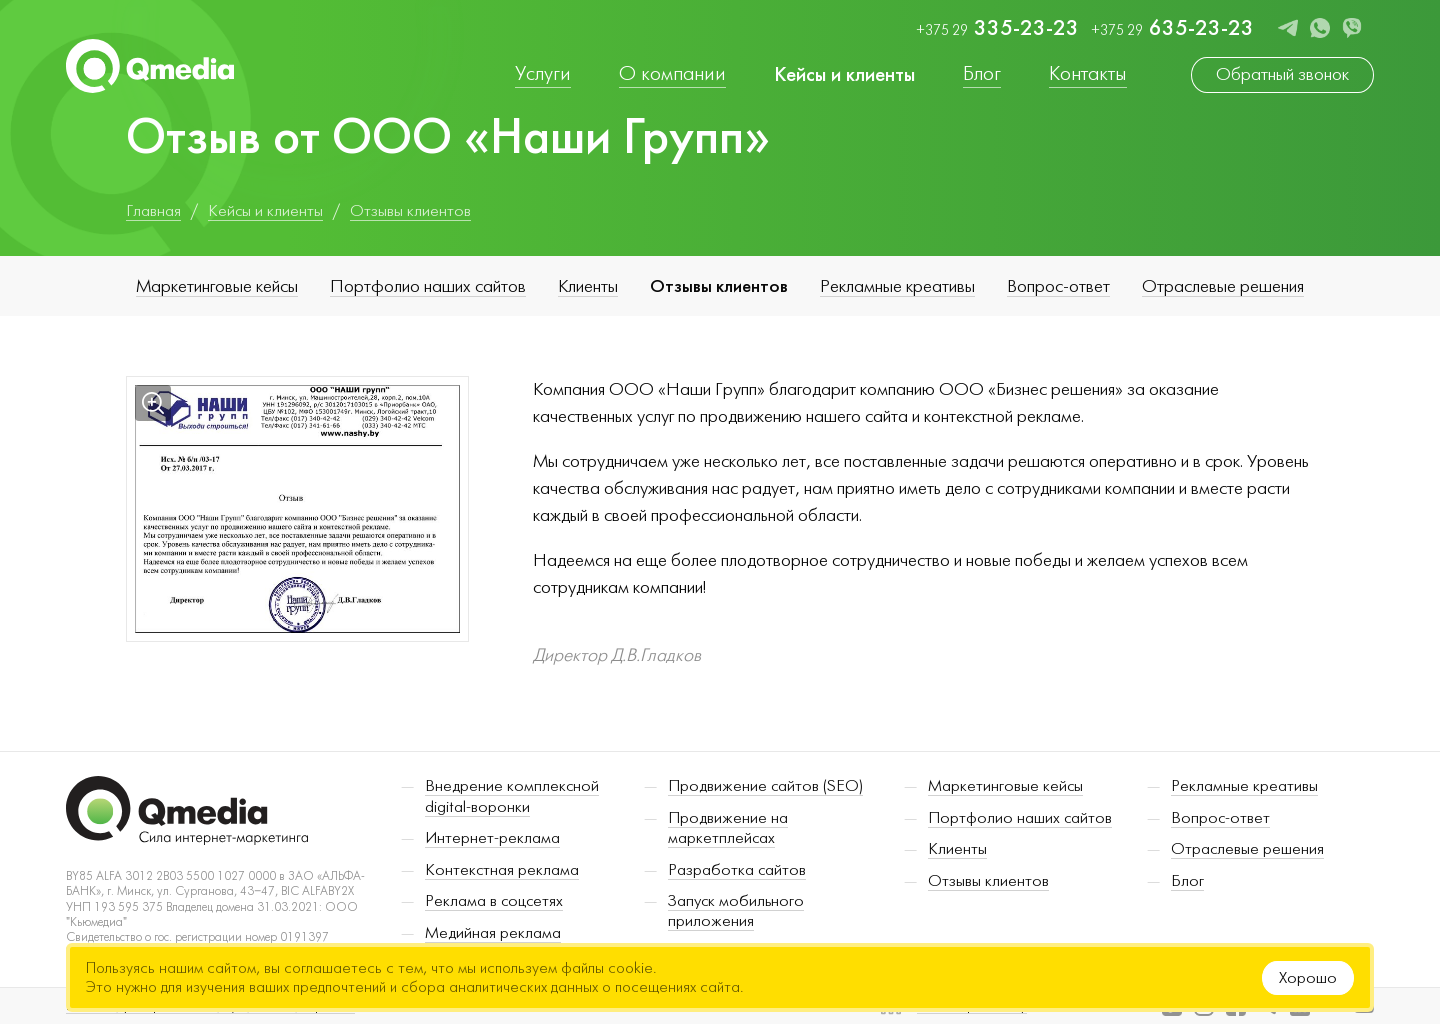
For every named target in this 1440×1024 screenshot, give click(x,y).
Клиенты (588, 286)
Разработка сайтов (737, 870)
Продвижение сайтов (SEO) (765, 786)
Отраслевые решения (1223, 286)
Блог (1187, 881)
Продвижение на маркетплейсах (728, 828)
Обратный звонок (1282, 74)
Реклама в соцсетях (494, 901)
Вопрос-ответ (1058, 286)
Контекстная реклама (502, 870)
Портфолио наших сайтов (428, 286)
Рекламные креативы (897, 286)
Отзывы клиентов (719, 286)
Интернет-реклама (492, 838)
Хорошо (1308, 978)
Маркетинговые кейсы (217, 286)
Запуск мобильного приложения (736, 911)
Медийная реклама (493, 933)
